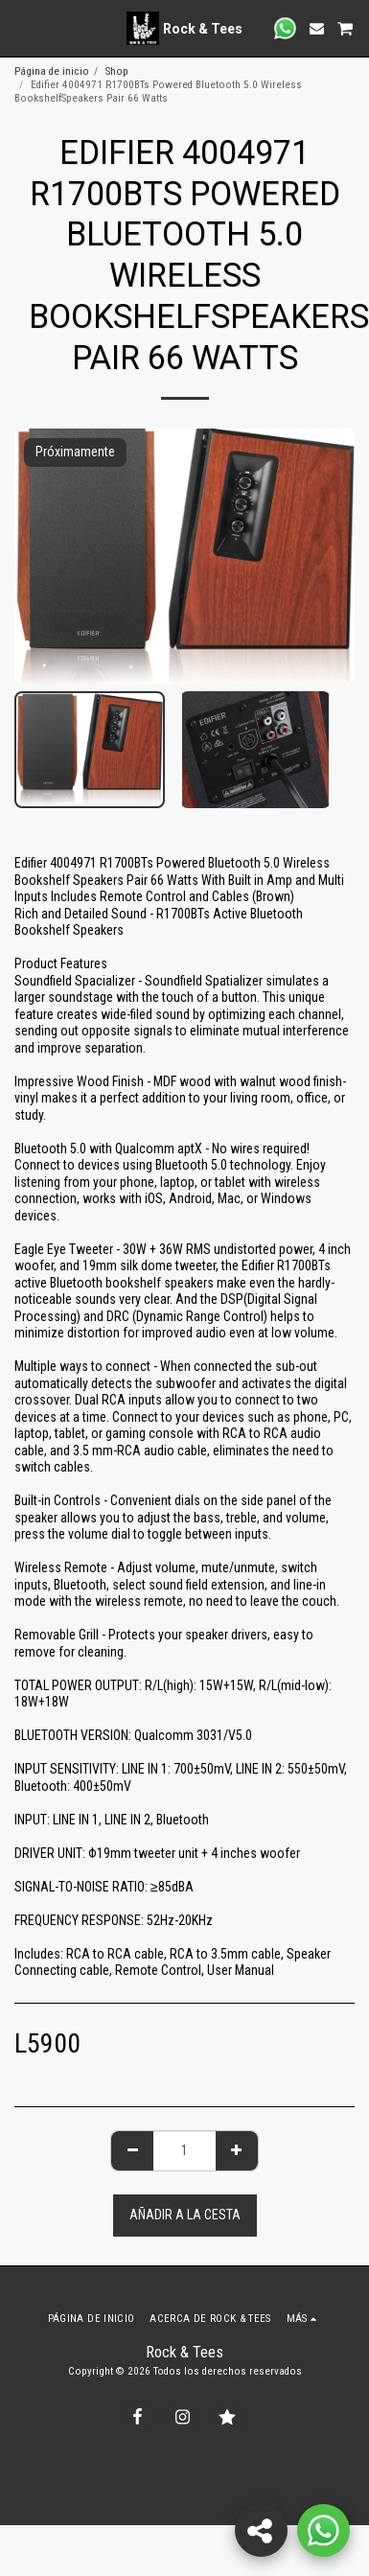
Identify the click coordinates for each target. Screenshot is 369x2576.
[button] (21, 28)
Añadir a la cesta (185, 2214)
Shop (116, 71)
